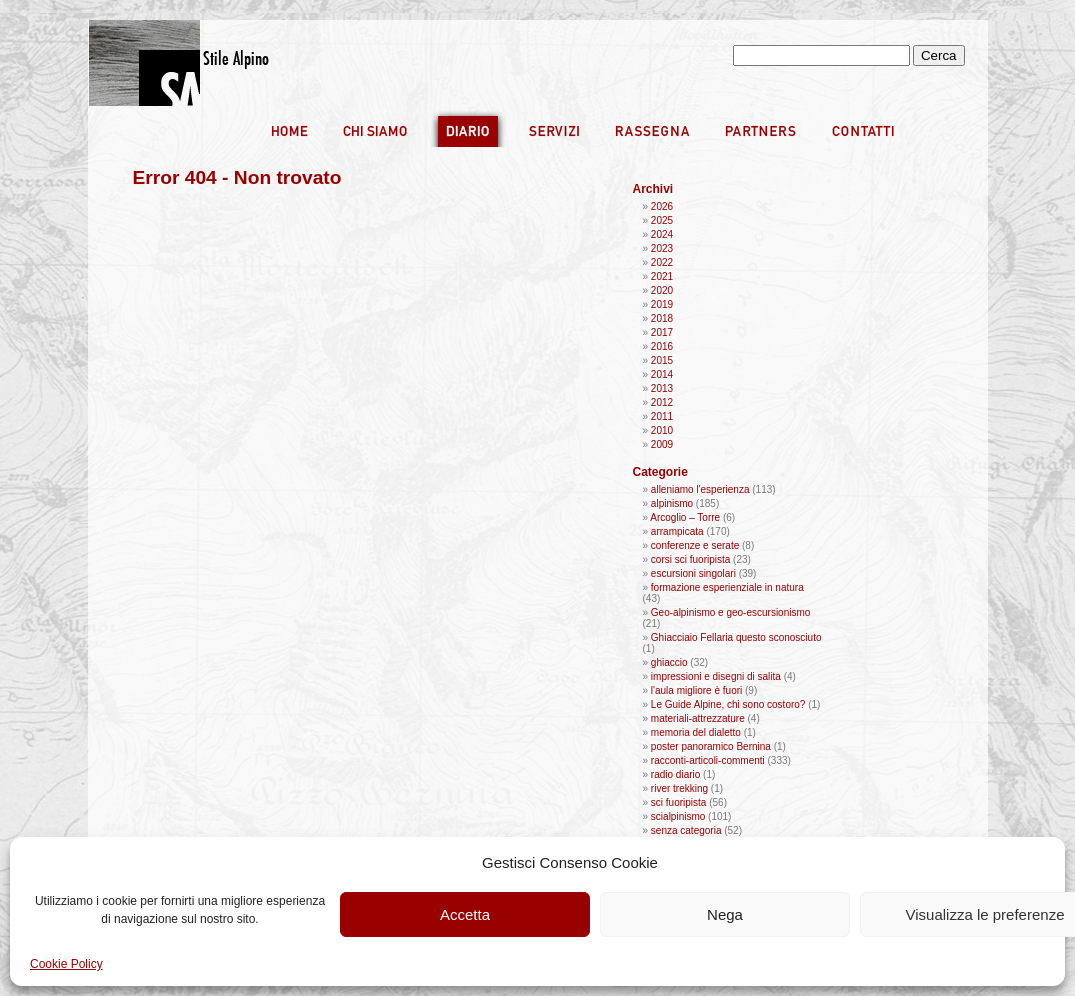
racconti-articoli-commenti (708, 760)
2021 (662, 276)
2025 (662, 220)
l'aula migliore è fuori (696, 690)
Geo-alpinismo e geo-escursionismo (731, 612)
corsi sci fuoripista (690, 559)
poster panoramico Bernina (711, 746)
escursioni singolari (693, 573)
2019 (662, 304)
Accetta (465, 914)
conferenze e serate (695, 545)
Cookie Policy (66, 964)
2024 (662, 234)
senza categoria (686, 830)
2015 (662, 360)
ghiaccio (669, 662)
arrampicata (677, 531)
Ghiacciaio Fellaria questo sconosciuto (736, 637)
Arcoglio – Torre (685, 517)
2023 (662, 248)
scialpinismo (678, 816)
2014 (662, 374)
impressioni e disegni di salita (716, 676)
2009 (662, 444)
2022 (662, 262)
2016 (662, 346)
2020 (662, 290)
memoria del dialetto (696, 732)
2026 (662, 206)
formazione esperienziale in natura (727, 587)
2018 (662, 318)
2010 (662, 430)
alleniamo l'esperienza (700, 489)
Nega (725, 914)
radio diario (675, 774)
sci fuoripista (679, 802)
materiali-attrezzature (698, 718)
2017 (662, 332)
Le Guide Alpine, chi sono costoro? (728, 704)
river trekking (679, 788)
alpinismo (672, 503)
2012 (662, 402)
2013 (662, 388)
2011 (662, 416)
